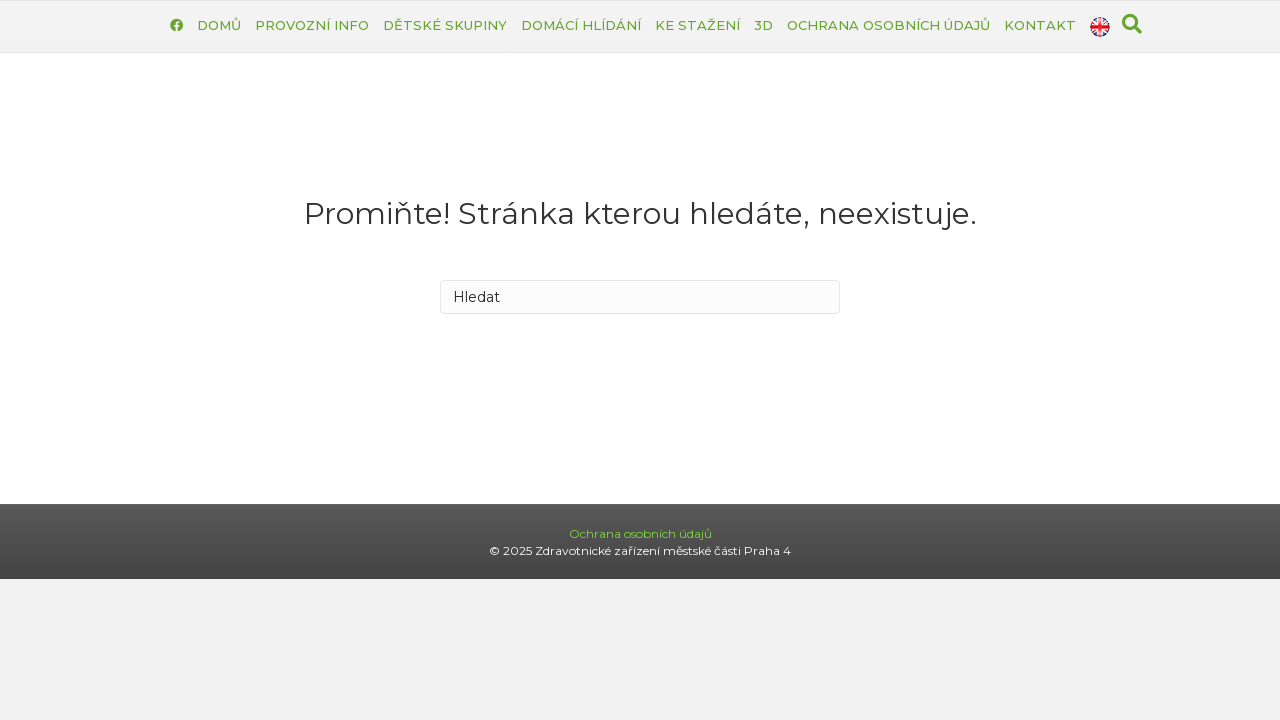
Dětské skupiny (445, 25)
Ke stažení (697, 25)
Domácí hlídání (581, 25)
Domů (219, 25)
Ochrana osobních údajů (888, 25)
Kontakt (1040, 25)
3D (763, 25)
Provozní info (312, 25)
